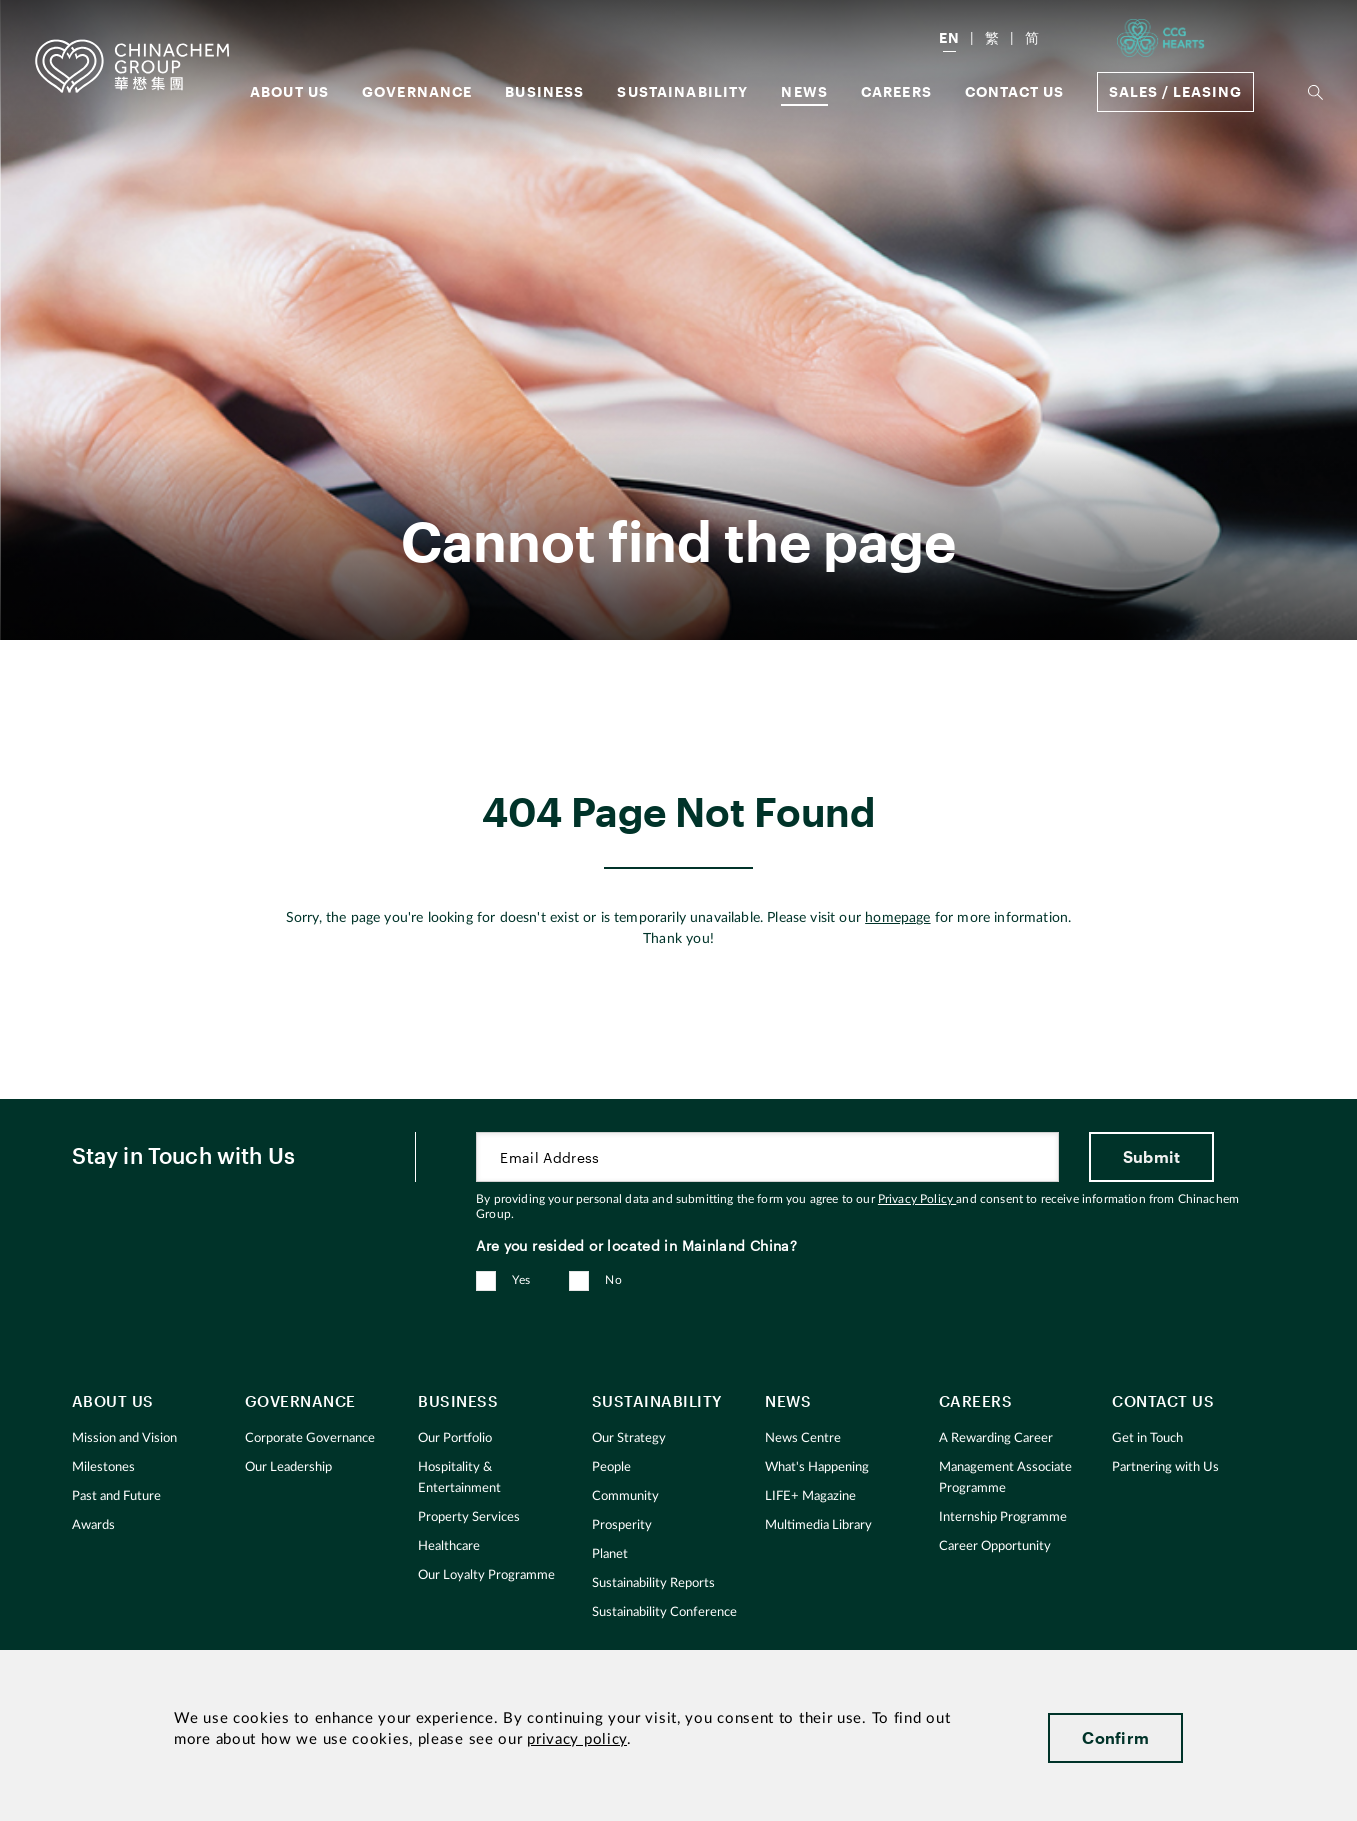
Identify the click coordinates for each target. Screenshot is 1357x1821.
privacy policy (577, 1739)
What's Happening (817, 1467)
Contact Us (1015, 91)
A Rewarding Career (996, 1438)
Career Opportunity (995, 1546)
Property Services (469, 1517)
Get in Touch (1147, 1438)
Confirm (1115, 1737)
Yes (521, 1280)
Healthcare (449, 1546)
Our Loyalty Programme (486, 1575)
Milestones (103, 1467)
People (611, 1467)
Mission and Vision (124, 1438)
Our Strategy (629, 1438)
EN (949, 37)
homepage (897, 918)
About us (289, 91)
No (613, 1280)
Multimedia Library (818, 1525)
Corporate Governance (310, 1438)
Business (544, 91)
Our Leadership (288, 1467)
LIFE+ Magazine (810, 1496)
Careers (896, 91)
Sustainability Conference (664, 1612)
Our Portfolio (455, 1438)
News (804, 91)
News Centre (803, 1438)
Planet (610, 1554)
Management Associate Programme (1005, 1478)
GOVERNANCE (417, 91)
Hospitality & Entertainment (459, 1478)
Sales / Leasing (1175, 91)
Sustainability (682, 91)
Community (625, 1496)
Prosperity (622, 1525)
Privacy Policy (917, 1199)
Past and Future (116, 1496)
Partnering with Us (1165, 1467)
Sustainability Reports (653, 1583)
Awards (93, 1525)
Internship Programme (1003, 1517)
